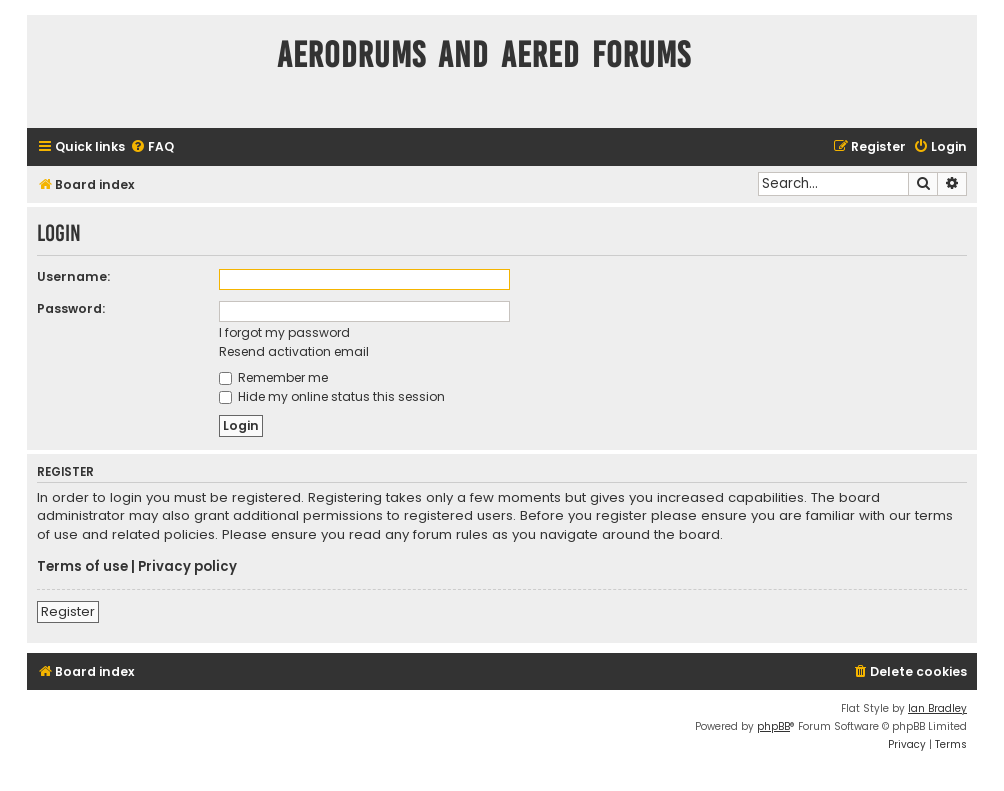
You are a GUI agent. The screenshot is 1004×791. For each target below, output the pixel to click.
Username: (73, 276)
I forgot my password (284, 332)
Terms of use (82, 567)
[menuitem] (152, 147)
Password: (71, 308)
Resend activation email (294, 351)
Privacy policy (187, 567)
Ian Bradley (937, 708)
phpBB (773, 726)
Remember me (273, 377)
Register (68, 611)
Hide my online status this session (332, 396)
